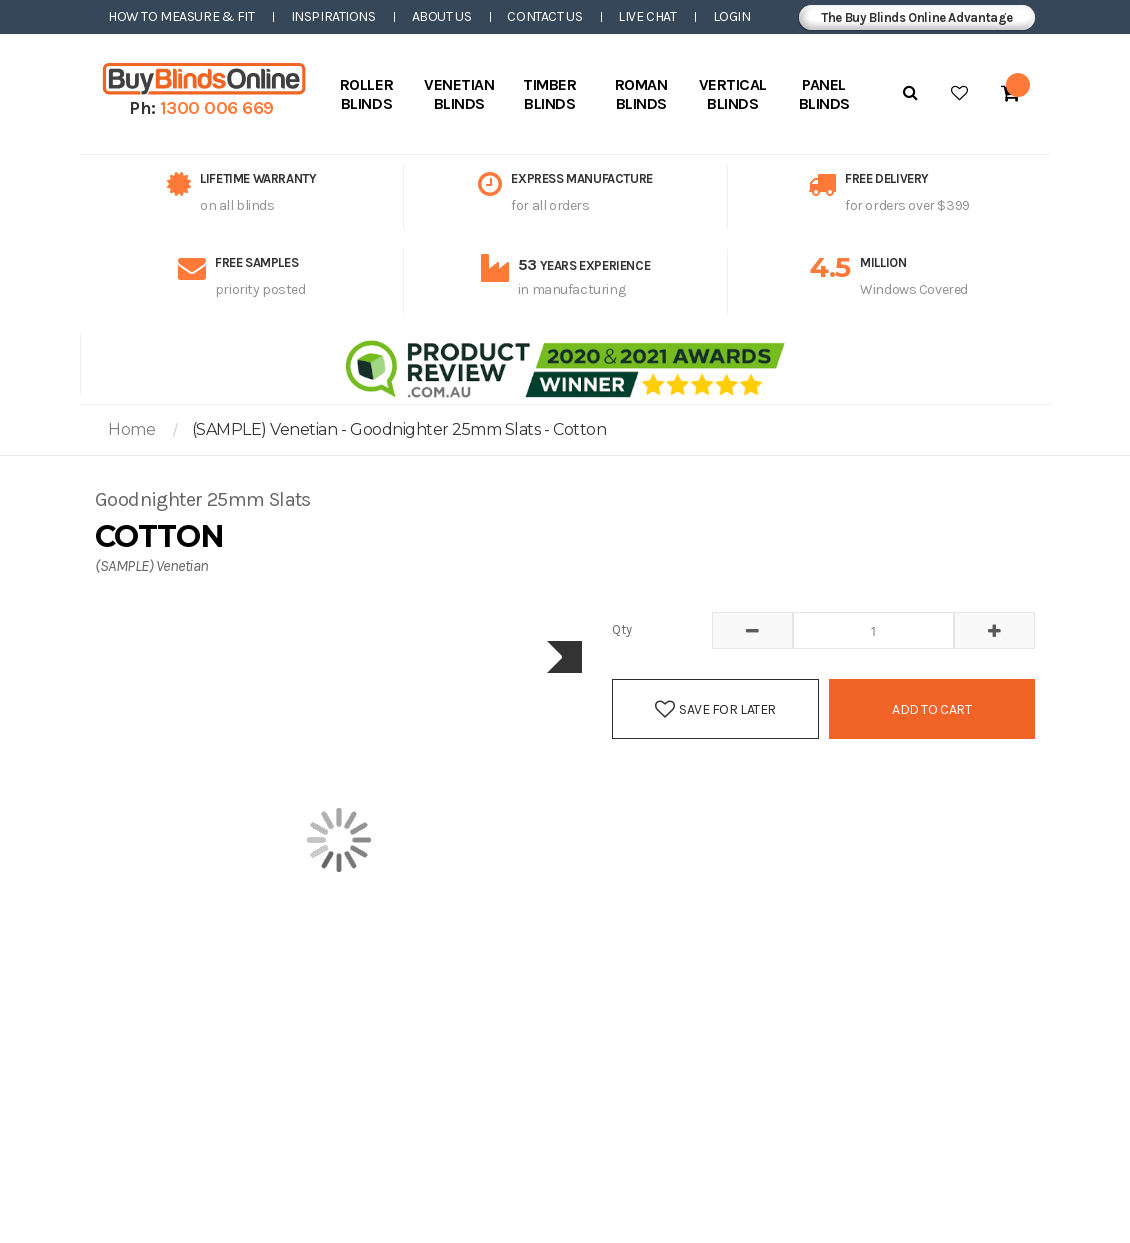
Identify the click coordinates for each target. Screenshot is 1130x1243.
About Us (442, 16)
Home (131, 429)
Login (732, 16)
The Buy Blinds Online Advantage (917, 17)
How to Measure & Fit (181, 16)
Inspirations (333, 16)
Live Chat (647, 16)
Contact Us (544, 16)
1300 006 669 (217, 108)
